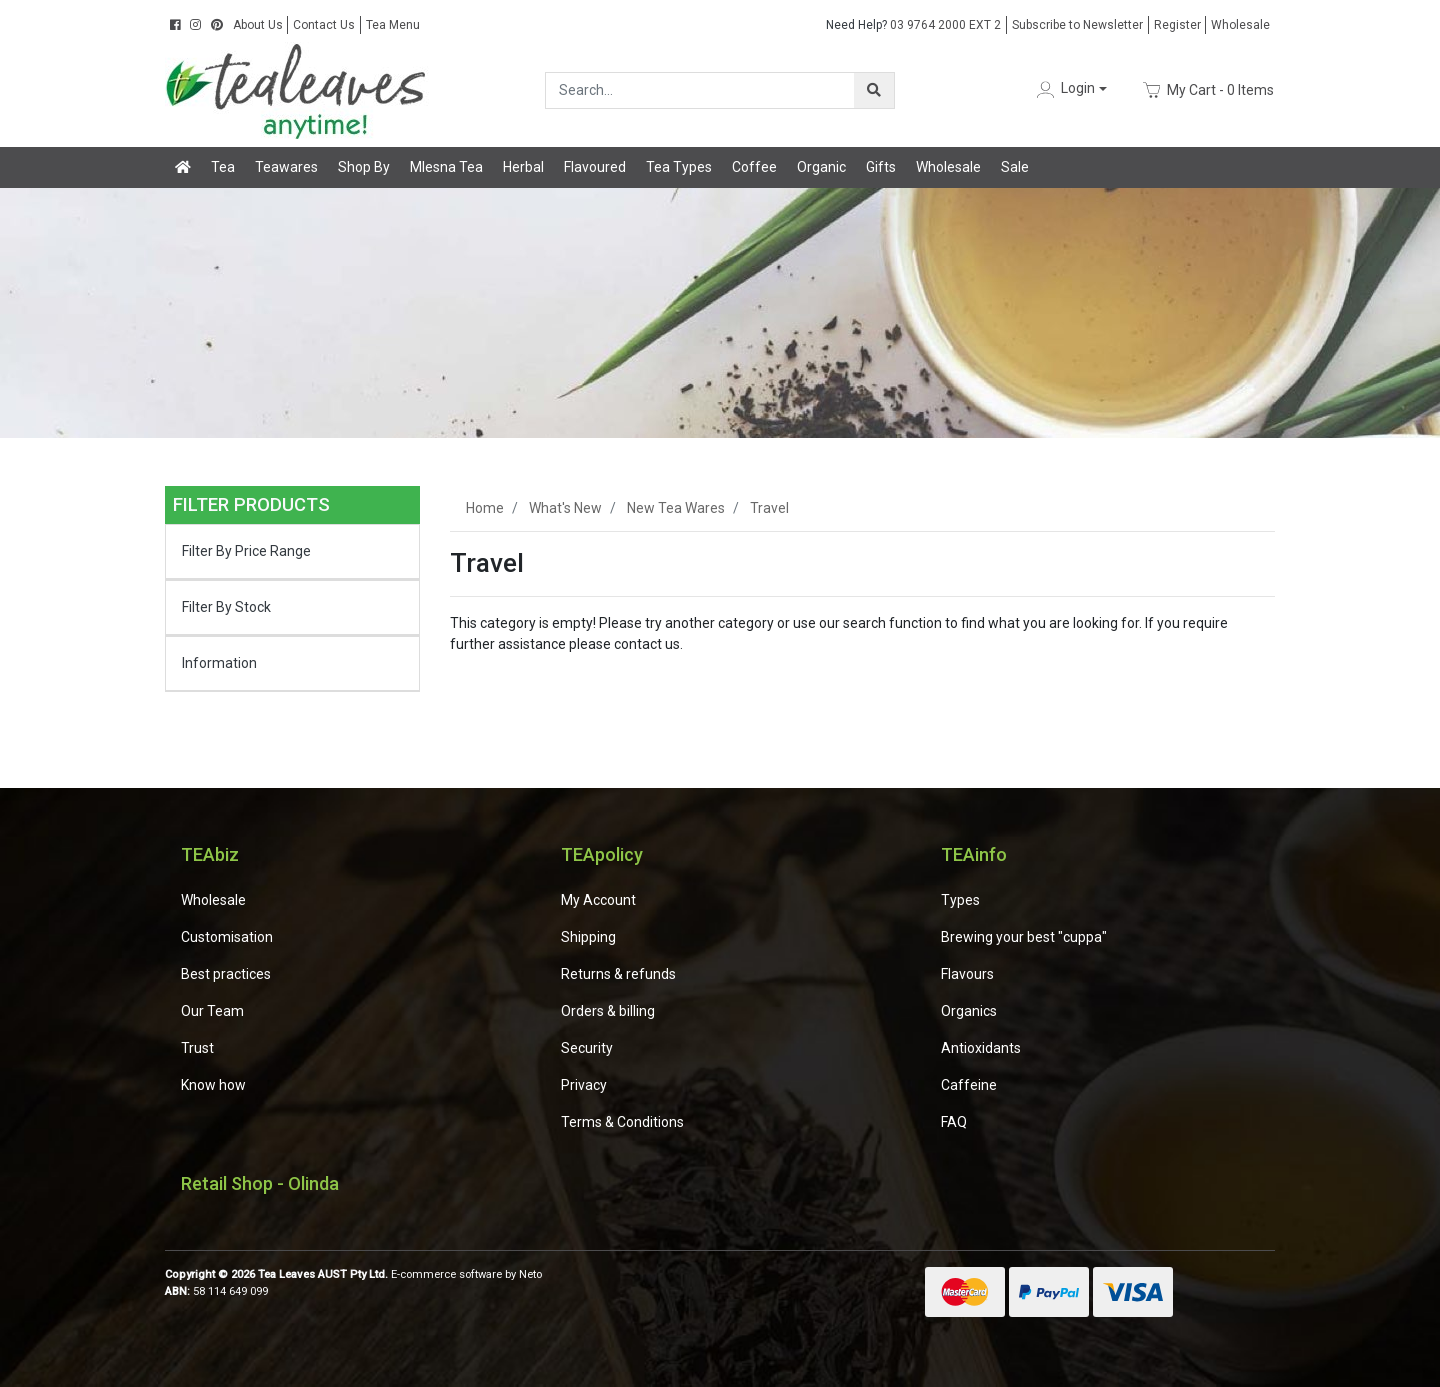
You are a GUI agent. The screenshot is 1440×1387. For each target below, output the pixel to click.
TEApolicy (602, 854)
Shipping (588, 937)
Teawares (286, 167)
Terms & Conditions (622, 1122)
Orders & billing (608, 1011)
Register (1177, 25)
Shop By (364, 167)
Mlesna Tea (446, 167)
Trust (197, 1048)
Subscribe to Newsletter (1077, 25)
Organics (969, 1011)
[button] (1070, 89)
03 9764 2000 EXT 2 (913, 25)
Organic (821, 167)
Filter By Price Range (246, 551)
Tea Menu (393, 25)
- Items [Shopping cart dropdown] (1208, 90)
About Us (258, 25)
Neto (530, 1274)
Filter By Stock (226, 607)
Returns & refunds (618, 974)
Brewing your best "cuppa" (1024, 937)
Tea (223, 167)
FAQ (954, 1122)
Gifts (881, 167)
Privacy (584, 1085)
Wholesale (1240, 25)
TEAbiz (210, 854)
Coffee (754, 167)
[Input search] (700, 90)
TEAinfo (974, 854)
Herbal (523, 167)
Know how (213, 1085)
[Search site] (874, 90)
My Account (598, 900)
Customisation (227, 937)
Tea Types (679, 167)
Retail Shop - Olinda (260, 1183)
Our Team (212, 1011)
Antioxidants (981, 1048)
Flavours (967, 974)
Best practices (226, 974)
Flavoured (595, 167)
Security (587, 1048)
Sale (1015, 167)
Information (219, 663)
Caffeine (969, 1085)
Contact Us (324, 25)
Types (960, 900)
